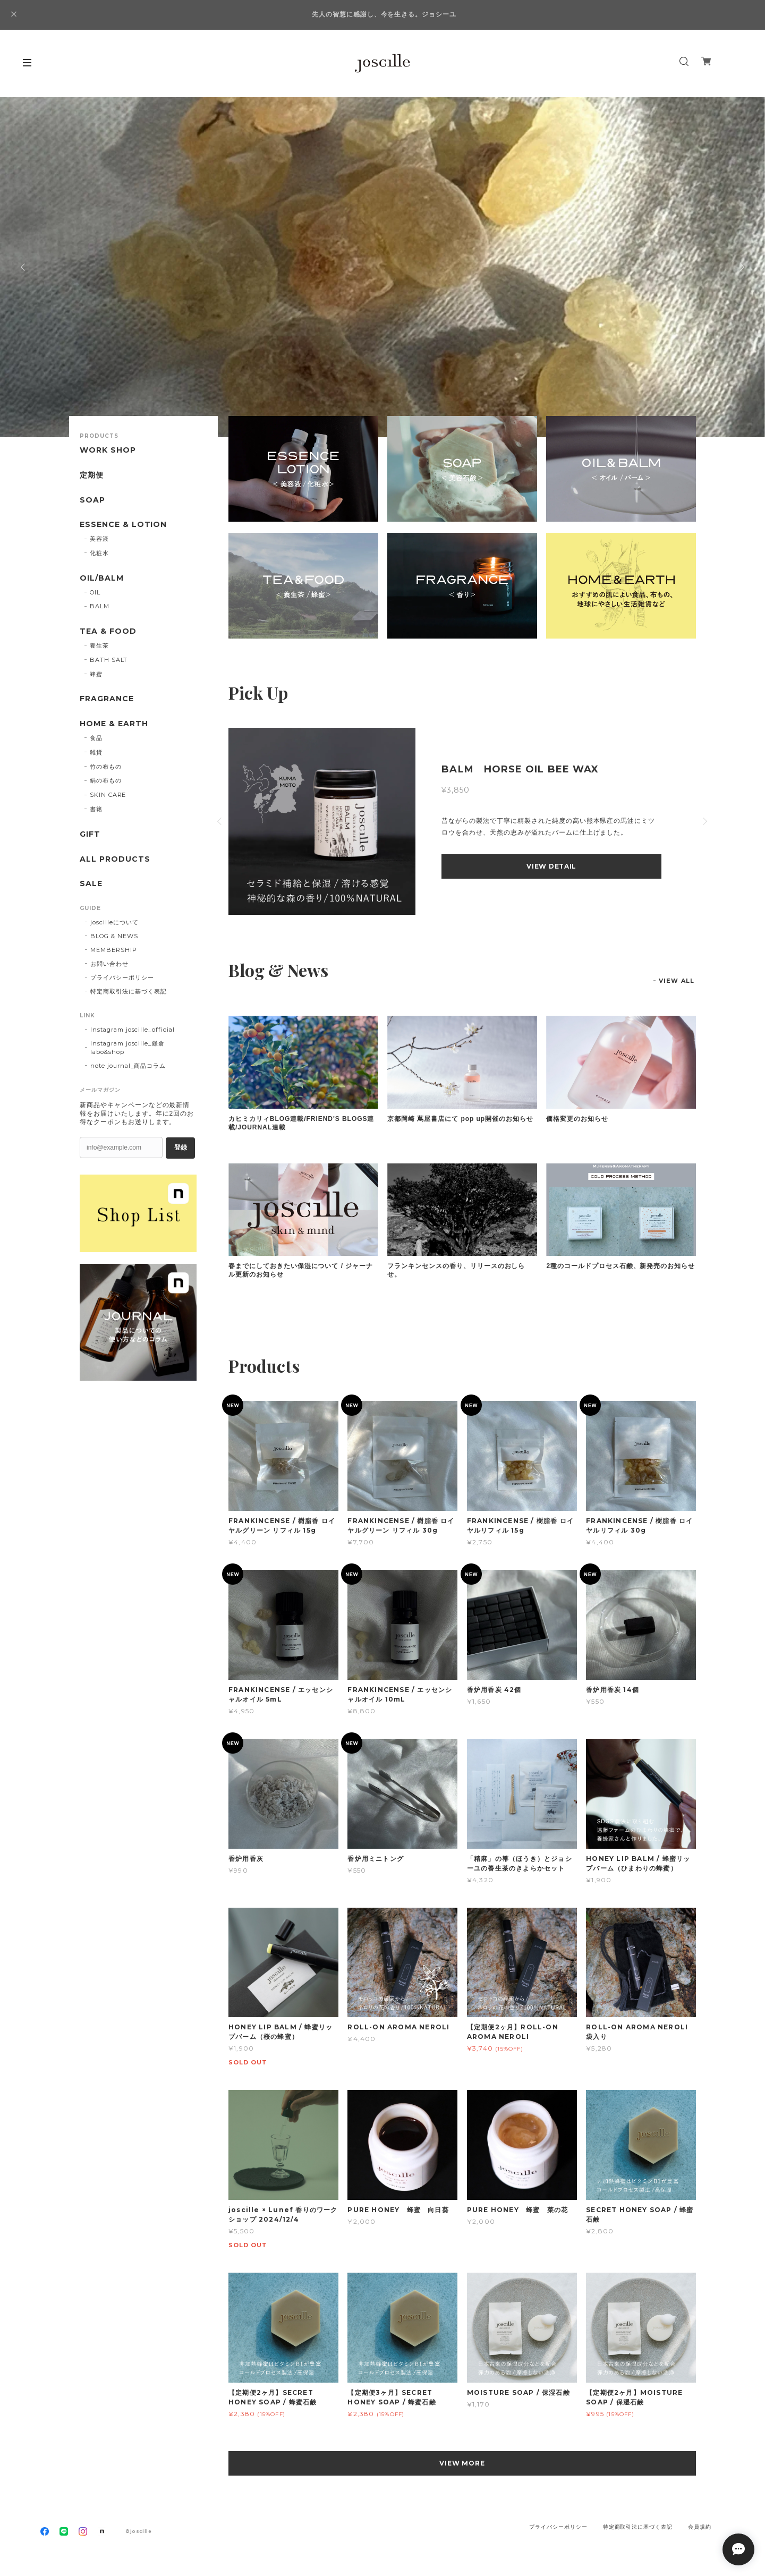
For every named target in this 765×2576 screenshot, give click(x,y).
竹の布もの (106, 766)
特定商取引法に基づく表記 (128, 991)
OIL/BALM (102, 578)
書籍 (96, 809)
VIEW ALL (676, 980)
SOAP (92, 500)
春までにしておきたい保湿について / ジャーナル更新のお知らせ (300, 1270)
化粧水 (99, 553)
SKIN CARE (108, 794)
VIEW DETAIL (551, 866)
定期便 (92, 475)
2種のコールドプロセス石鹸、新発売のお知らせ (620, 1266)
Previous (24, 267)
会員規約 (699, 2527)
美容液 (99, 538)
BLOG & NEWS (114, 936)
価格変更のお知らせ (577, 1119)
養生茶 (99, 645)
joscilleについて (114, 922)
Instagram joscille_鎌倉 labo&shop (127, 1048)
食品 (96, 738)
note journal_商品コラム (128, 1065)
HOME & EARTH (114, 723)
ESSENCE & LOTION (123, 524)
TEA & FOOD (108, 631)
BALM (99, 606)
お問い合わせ (109, 963)
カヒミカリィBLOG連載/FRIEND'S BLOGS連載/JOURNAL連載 (301, 1123)
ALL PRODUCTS (115, 859)
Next (741, 267)
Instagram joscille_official (132, 1029)
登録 (180, 1147)
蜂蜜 (96, 674)
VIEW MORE (462, 2463)
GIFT (90, 834)
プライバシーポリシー (122, 977)
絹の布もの (106, 780)
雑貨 (96, 752)
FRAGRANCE (107, 698)
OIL (95, 592)
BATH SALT (109, 660)
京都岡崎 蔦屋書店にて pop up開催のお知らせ (460, 1119)
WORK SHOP (108, 450)
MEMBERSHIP (113, 950)
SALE (91, 883)
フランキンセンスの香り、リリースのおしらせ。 (456, 1270)
